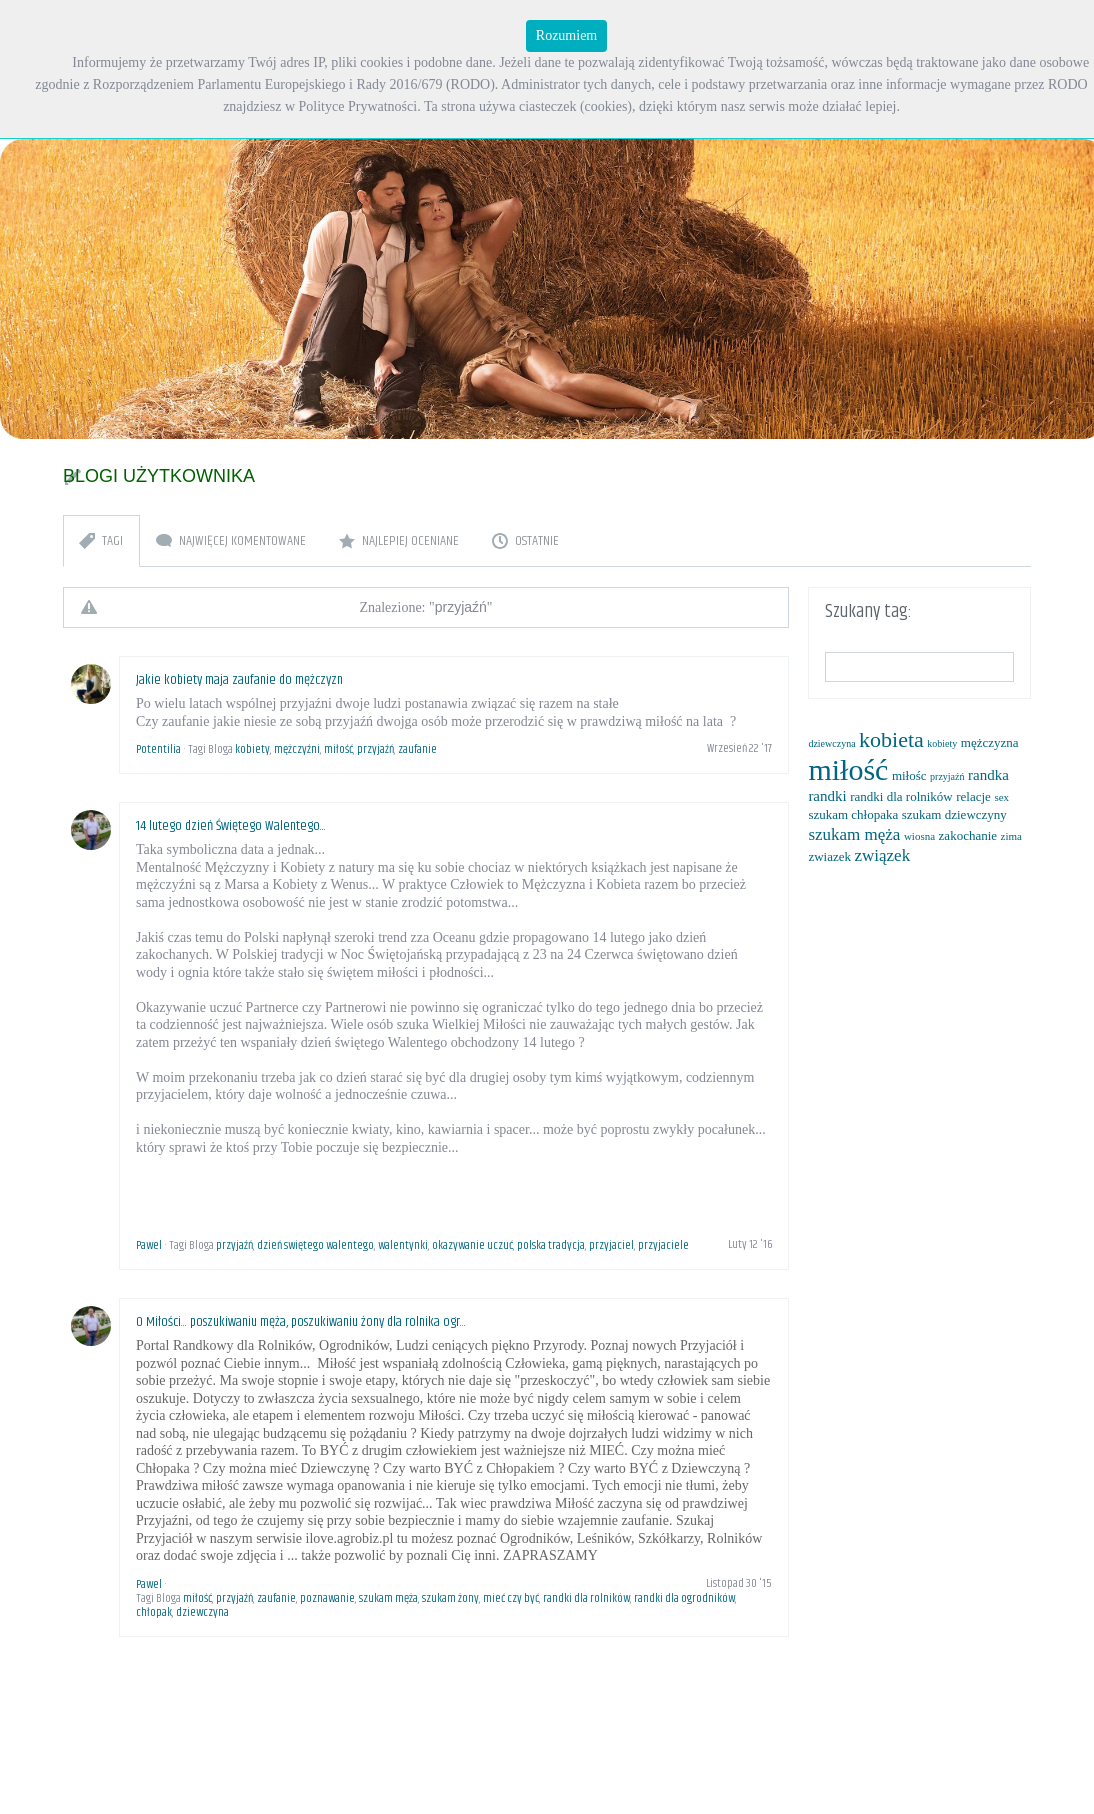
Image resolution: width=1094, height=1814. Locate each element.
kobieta (891, 739)
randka (988, 775)
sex (1001, 797)
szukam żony (450, 1598)
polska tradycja (551, 1245)
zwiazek (829, 856)
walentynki (403, 1245)
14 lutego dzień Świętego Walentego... (231, 826)
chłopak (154, 1612)
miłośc (909, 775)
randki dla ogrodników (684, 1598)
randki (827, 796)
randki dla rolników (586, 1598)
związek (882, 855)
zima (1011, 836)
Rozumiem (566, 35)
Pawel (149, 1245)
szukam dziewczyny (954, 814)
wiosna (919, 836)
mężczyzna (990, 742)
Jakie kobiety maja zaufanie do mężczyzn (239, 680)
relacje (973, 796)
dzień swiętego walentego (315, 1245)
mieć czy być (511, 1598)
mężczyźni (297, 749)
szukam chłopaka (853, 814)
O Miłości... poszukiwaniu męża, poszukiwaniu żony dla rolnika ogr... (301, 1322)
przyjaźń (375, 749)
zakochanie (968, 835)
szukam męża (388, 1598)
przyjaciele (663, 1245)
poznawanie (327, 1598)
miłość (338, 749)
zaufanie (417, 749)
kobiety (252, 749)
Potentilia (158, 749)
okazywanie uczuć (472, 1245)
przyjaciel (611, 1245)
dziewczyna (202, 1612)
